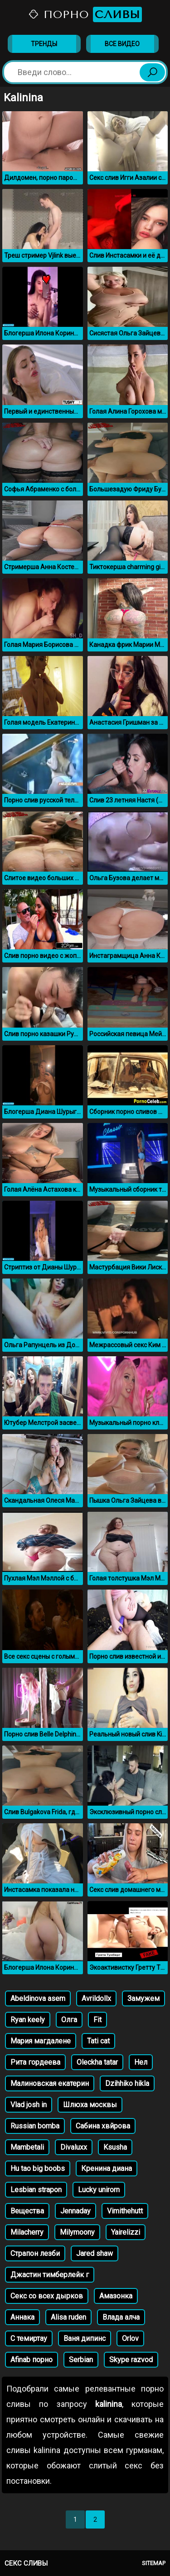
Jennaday (75, 2211)
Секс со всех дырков (46, 2296)
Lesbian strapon (36, 2189)
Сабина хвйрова (103, 2126)
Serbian (81, 2359)
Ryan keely (27, 2019)
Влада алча (121, 2317)
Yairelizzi (125, 2232)
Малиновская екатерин (49, 2083)
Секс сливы (26, 2563)
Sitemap (153, 2563)
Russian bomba (34, 2126)
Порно (85, 14)
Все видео (122, 43)
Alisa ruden (68, 2317)
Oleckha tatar (97, 2062)
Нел (140, 2062)
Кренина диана (106, 2168)
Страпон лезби (35, 2253)
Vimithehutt (125, 2211)
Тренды (44, 43)
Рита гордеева (35, 2062)
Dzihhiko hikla (127, 2083)
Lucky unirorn (99, 2189)
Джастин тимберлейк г (49, 2274)
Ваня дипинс (84, 2338)
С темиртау (28, 2338)
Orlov (130, 2338)
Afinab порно (31, 2359)
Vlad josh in (28, 2104)
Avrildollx (96, 1998)
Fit (97, 2019)
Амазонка (115, 2296)
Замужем (143, 1998)
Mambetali (27, 2147)
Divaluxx (73, 2147)
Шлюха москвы (90, 2104)
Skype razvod (131, 2359)
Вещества (27, 2211)
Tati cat (98, 2041)
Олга (69, 2019)
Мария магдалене (40, 2041)
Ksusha (115, 2147)
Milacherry (27, 2232)
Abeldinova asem (37, 1998)
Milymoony (77, 2232)
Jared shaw (94, 2253)
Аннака (22, 2317)
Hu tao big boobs (37, 2168)
